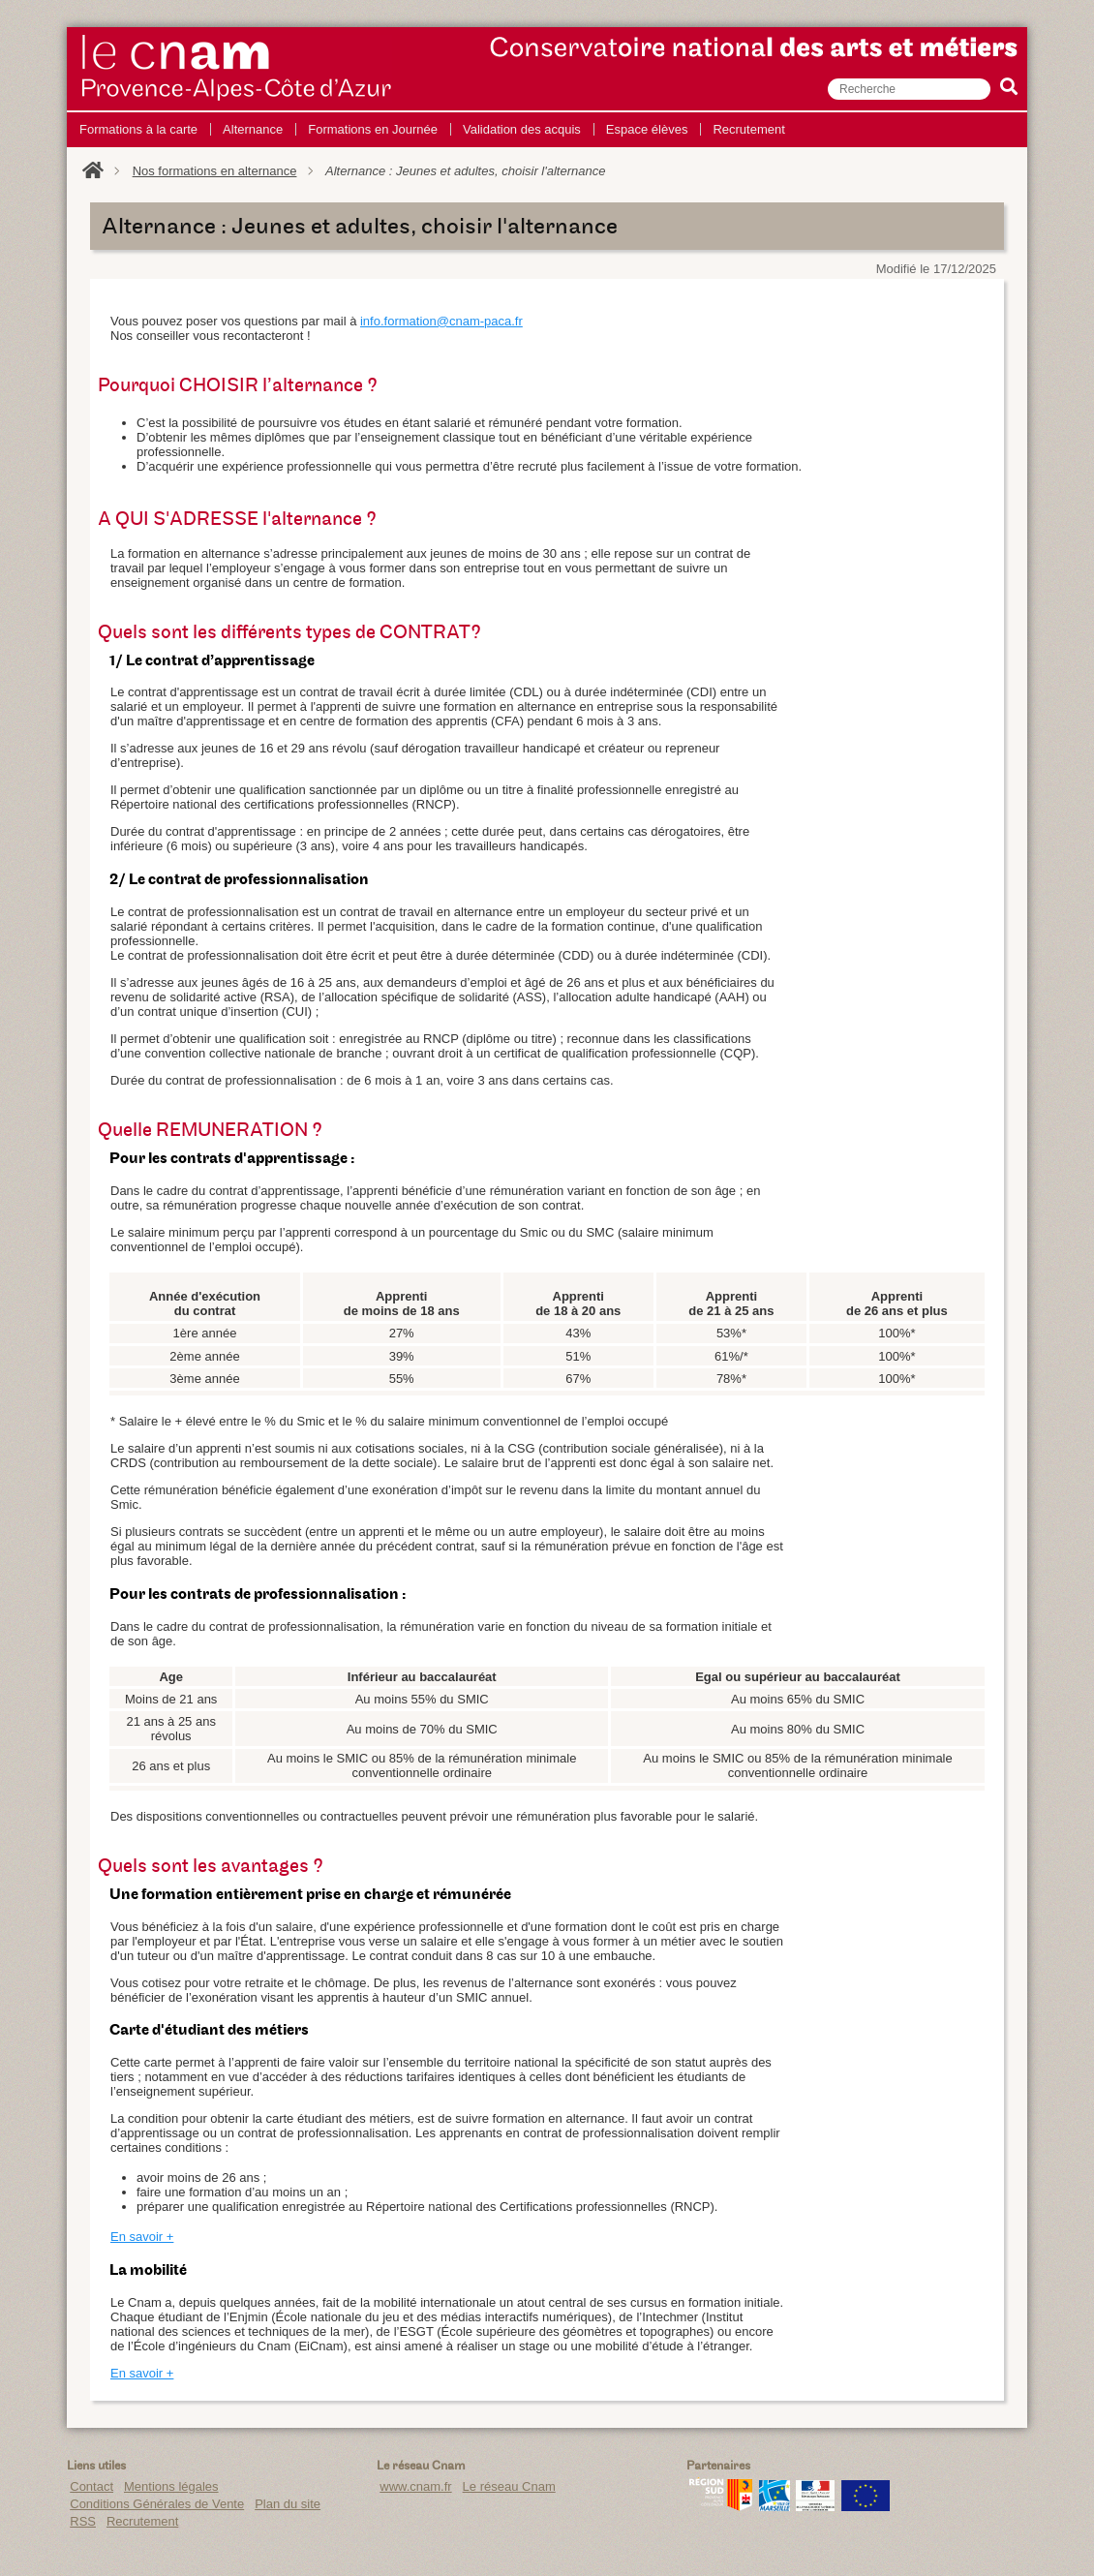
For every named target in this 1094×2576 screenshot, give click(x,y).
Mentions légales (171, 2486)
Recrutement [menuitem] (748, 129)
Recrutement (142, 2521)
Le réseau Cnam (509, 2486)
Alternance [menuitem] (253, 129)
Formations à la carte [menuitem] (138, 129)
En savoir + (141, 2236)
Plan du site (287, 2504)
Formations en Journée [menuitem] (373, 129)
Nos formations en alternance (215, 171)
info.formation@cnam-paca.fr (441, 321)
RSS (83, 2521)
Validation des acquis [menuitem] (522, 129)
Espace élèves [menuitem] (647, 129)
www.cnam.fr (415, 2486)
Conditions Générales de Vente (157, 2504)
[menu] (432, 129)
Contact (91, 2486)
